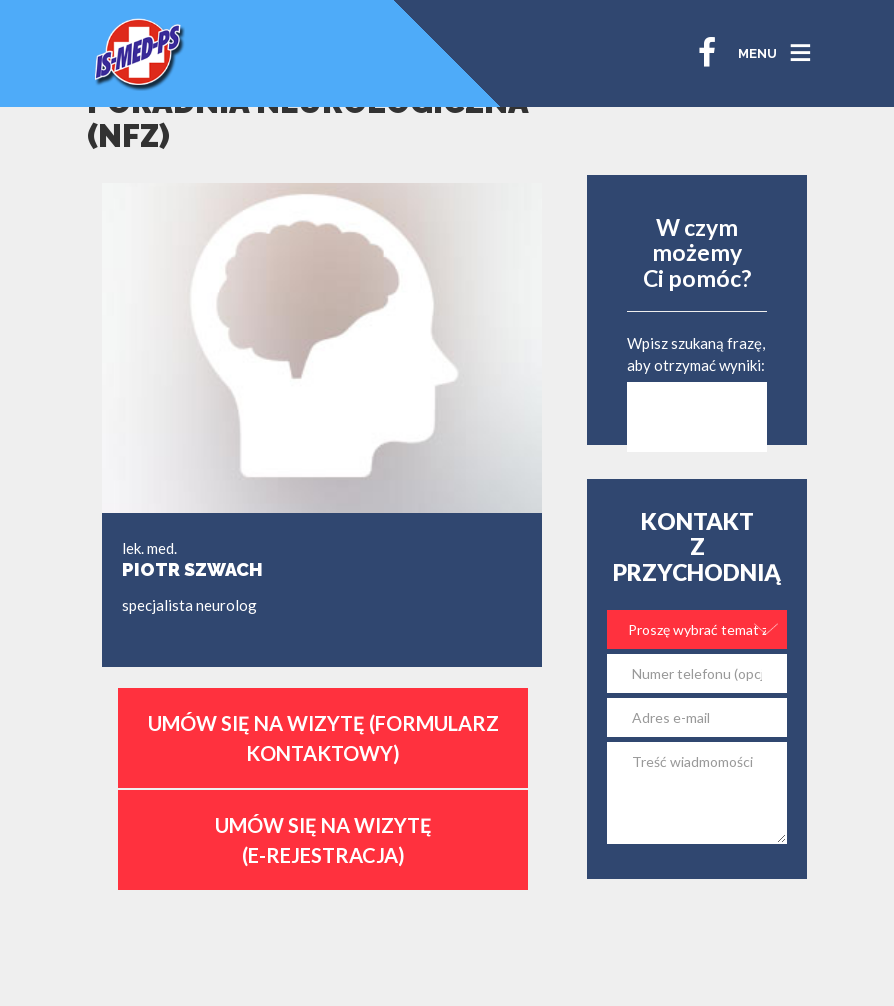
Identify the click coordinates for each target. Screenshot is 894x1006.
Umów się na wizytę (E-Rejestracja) (323, 840)
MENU (757, 53)
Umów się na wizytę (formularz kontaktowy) (323, 738)
